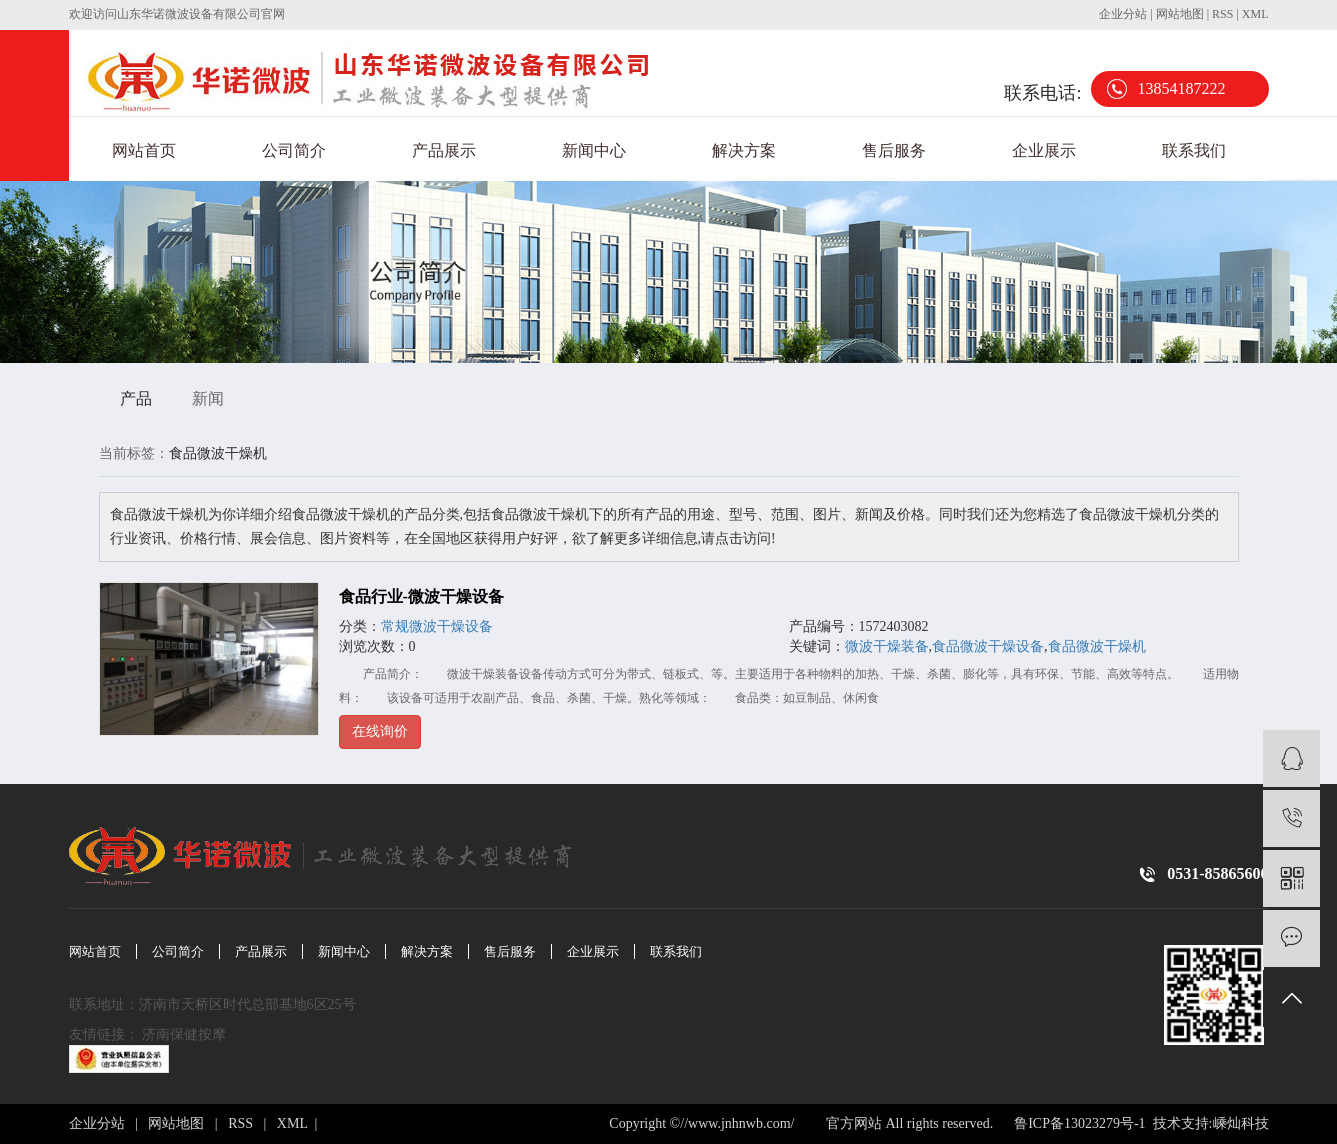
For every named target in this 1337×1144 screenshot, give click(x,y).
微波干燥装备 (887, 646)
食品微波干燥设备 (988, 646)
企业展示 (1044, 150)
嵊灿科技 (1241, 1123)
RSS (1222, 14)
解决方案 (744, 150)
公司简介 (294, 150)
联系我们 (1194, 150)
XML (1255, 14)
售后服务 (894, 150)
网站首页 (144, 150)
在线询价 (380, 731)
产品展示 (444, 150)
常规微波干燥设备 (437, 626)
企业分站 (1123, 14)
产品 (136, 398)
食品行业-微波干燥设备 (421, 596)
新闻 (208, 398)
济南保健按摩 (186, 1034)
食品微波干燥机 (1097, 646)
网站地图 (1181, 14)
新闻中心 (594, 150)
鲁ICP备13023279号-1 (1078, 1123)
